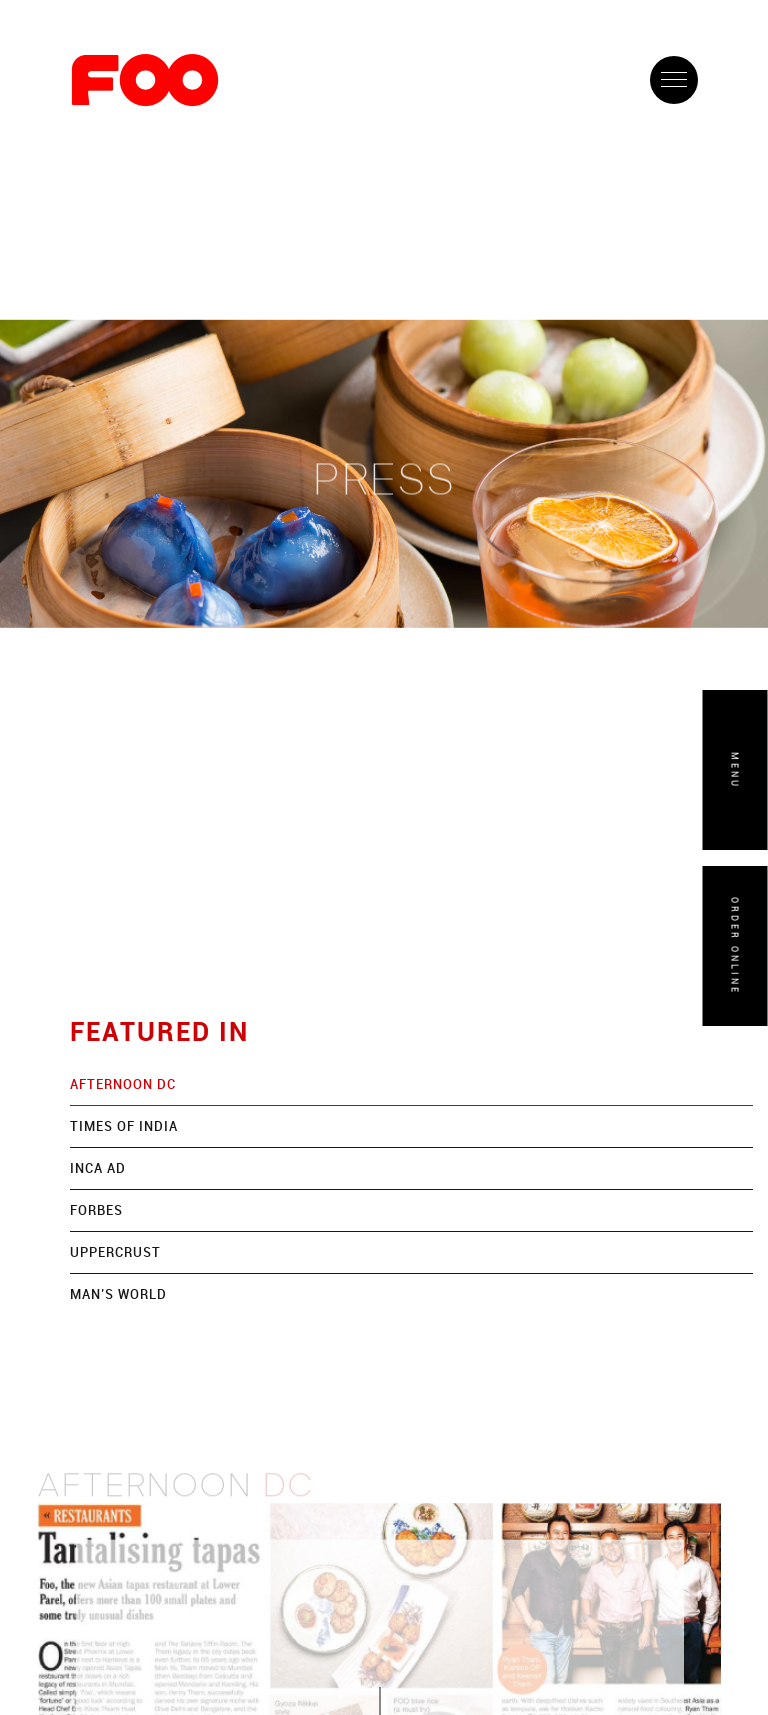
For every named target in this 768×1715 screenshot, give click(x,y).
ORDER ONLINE (735, 946)
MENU (735, 769)
